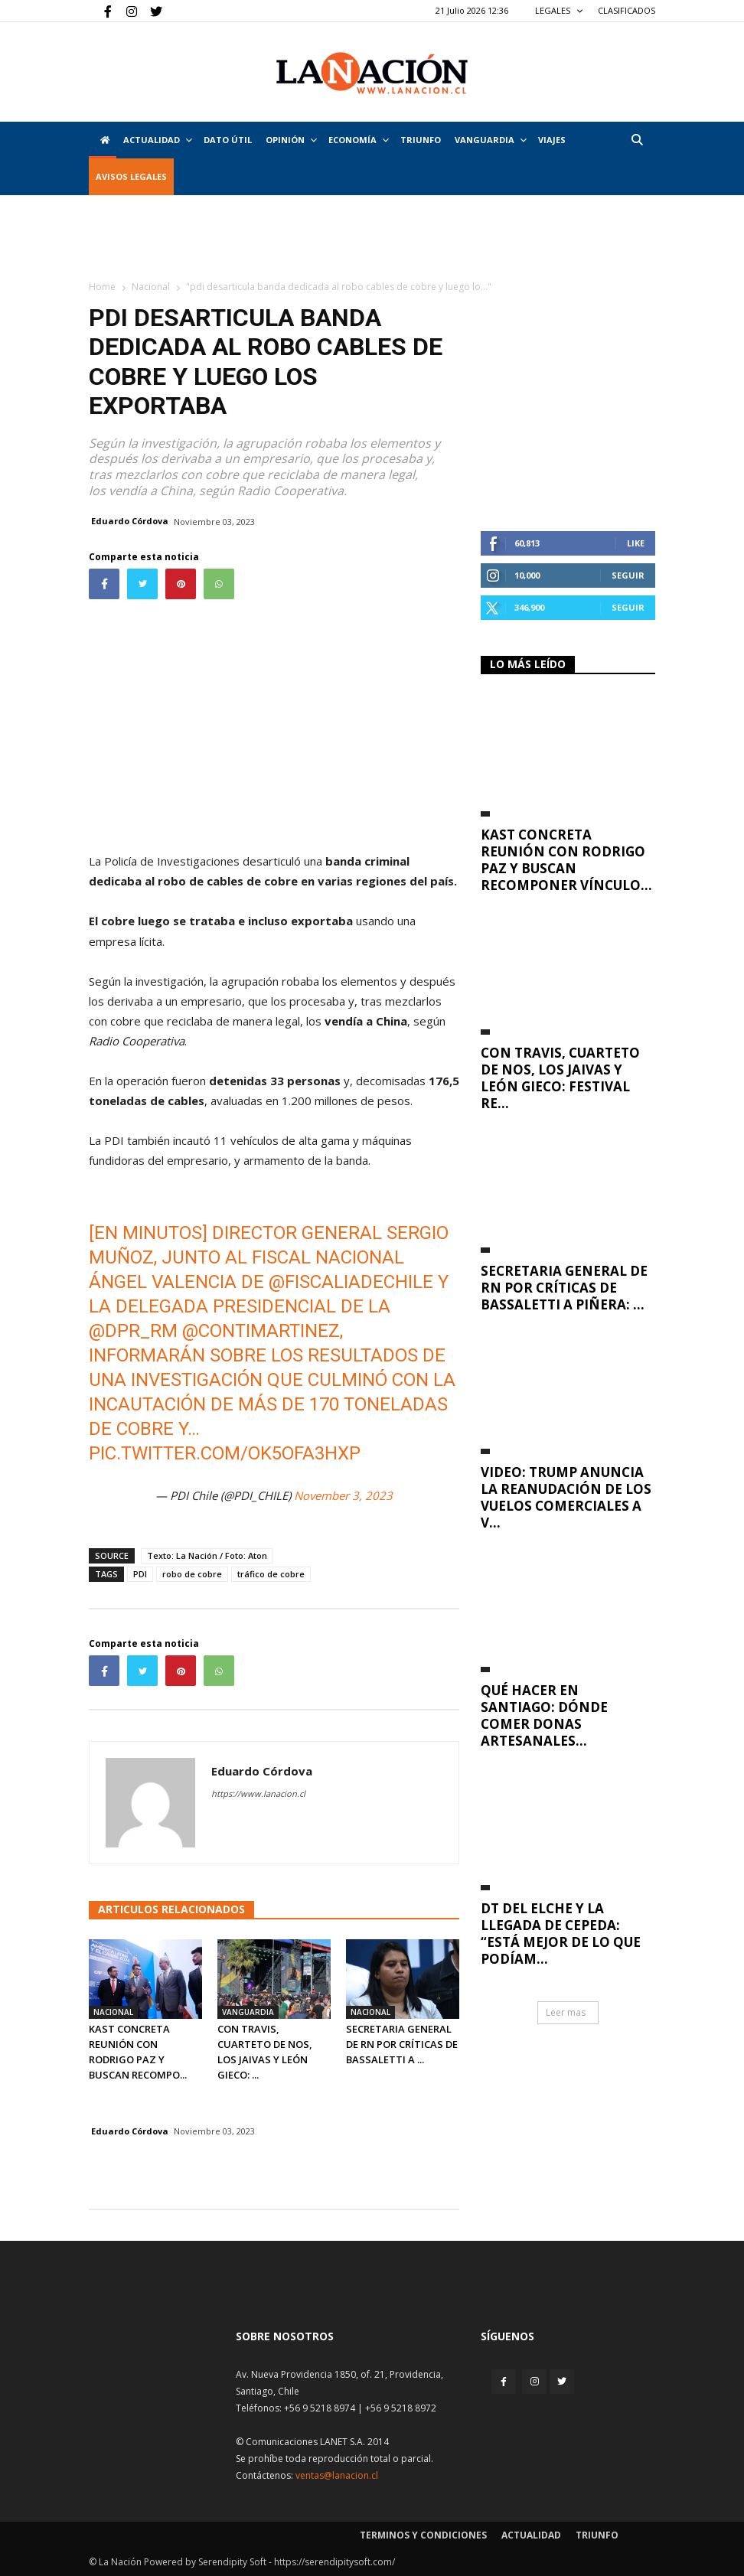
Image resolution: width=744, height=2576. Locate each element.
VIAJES (552, 139)
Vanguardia (491, 139)
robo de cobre (192, 1574)
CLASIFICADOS (626, 10)
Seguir (628, 575)
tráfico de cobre (271, 1574)
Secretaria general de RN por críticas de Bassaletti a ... (402, 2044)
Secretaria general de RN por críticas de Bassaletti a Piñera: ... (564, 1287)
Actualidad (157, 139)
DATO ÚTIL (228, 139)
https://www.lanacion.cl (258, 1793)
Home (102, 286)
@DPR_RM (133, 1331)
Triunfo (420, 139)
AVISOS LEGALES (131, 176)
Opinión (291, 139)
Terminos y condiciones (423, 2535)
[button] (636, 139)
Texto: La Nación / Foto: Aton (207, 1555)
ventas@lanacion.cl (336, 2475)
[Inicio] (102, 140)
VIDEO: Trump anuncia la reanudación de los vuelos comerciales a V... (566, 1497)
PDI (140, 1574)
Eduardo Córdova (129, 521)
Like (635, 543)
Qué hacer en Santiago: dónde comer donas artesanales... (544, 1715)
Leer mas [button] (566, 2012)
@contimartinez (261, 1331)
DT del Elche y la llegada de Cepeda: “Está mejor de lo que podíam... (561, 1933)
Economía (358, 139)
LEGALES (559, 10)
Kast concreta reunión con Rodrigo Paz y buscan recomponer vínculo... (566, 860)
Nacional (151, 286)
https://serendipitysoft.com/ (334, 2561)
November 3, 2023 (343, 1495)
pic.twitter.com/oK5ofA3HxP (225, 1453)
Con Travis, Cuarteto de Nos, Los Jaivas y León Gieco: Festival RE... (560, 1078)
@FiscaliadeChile (351, 1282)
